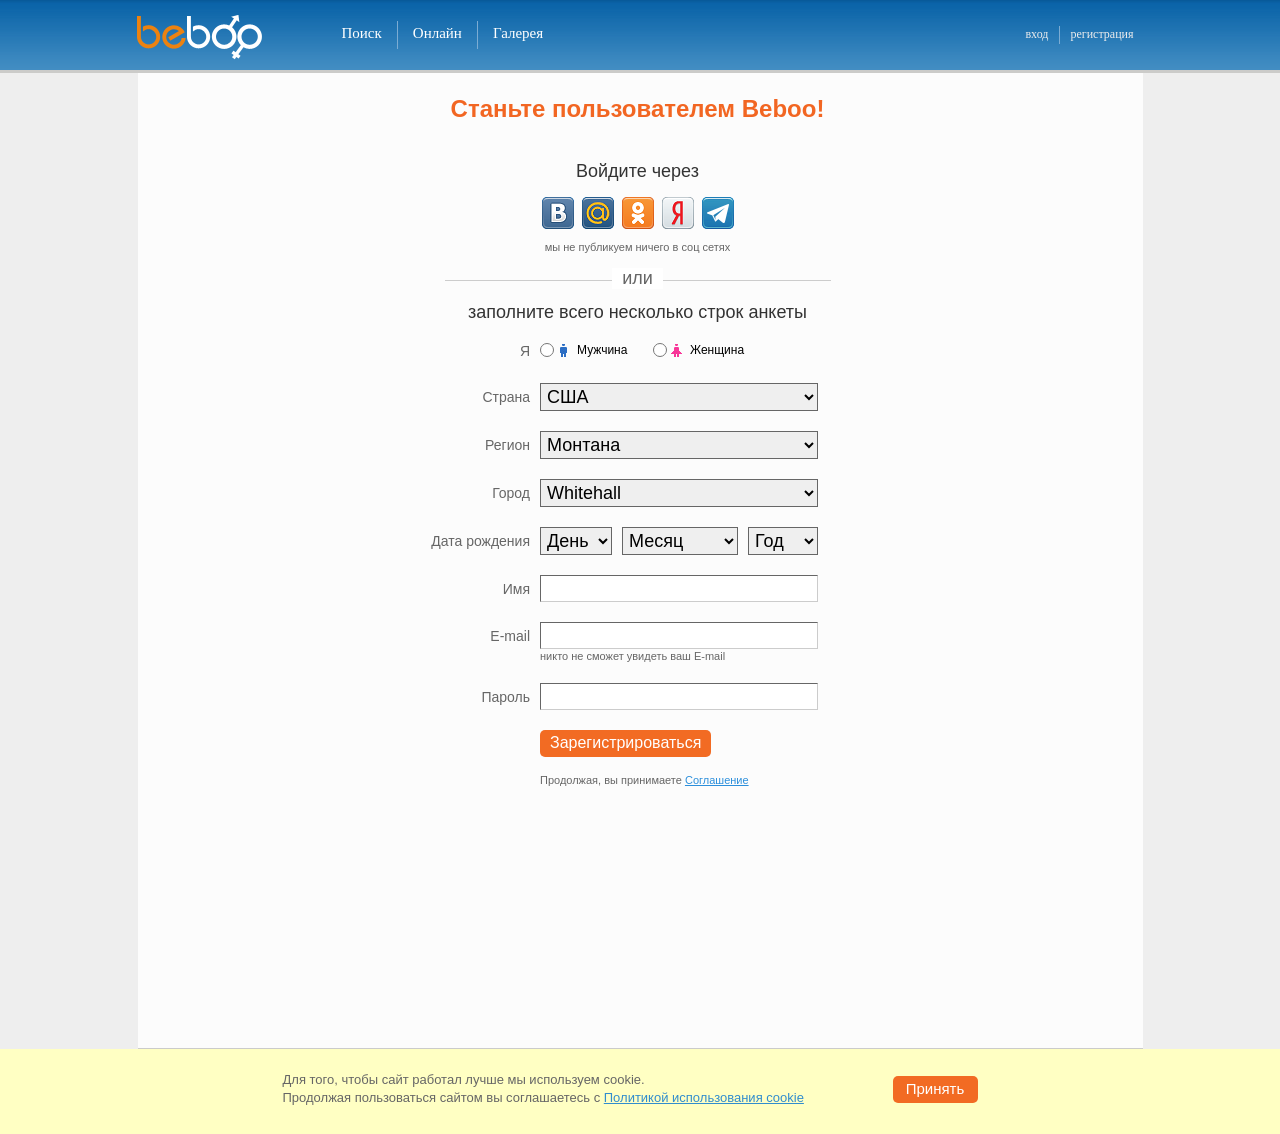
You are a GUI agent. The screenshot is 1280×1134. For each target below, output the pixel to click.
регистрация (1101, 34)
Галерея (518, 33)
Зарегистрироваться (625, 742)
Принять (935, 1088)
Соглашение (717, 780)
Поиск (362, 33)
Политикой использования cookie (704, 1097)
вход (1036, 34)
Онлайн (437, 33)
